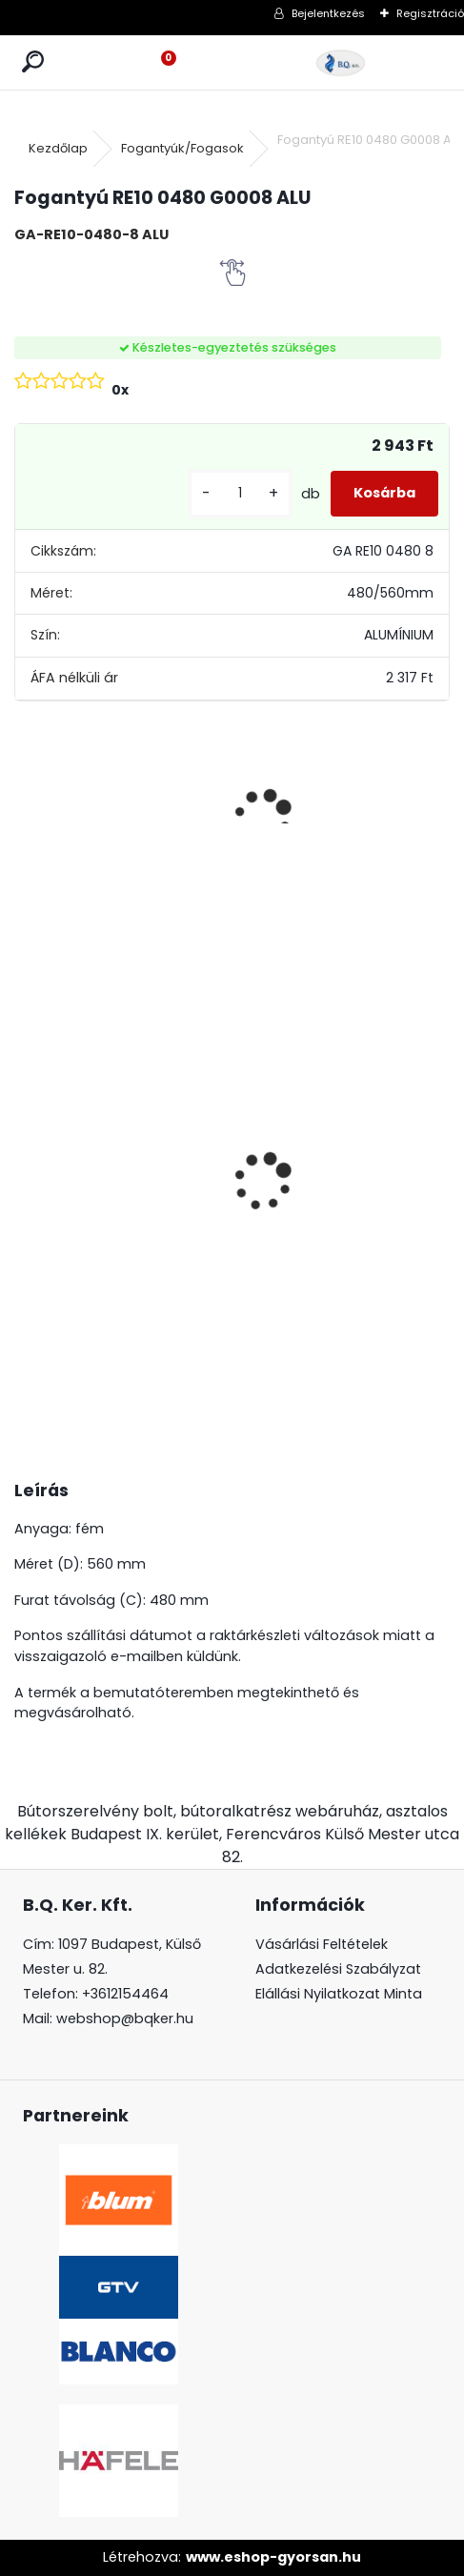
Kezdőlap (58, 148)
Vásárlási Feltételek (321, 1944)
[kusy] (240, 493)
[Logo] (341, 62)
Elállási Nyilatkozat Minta (338, 1993)
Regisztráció (430, 13)
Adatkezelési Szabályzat (338, 1968)
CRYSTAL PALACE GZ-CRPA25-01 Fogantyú (184, 1074)
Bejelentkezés (328, 13)
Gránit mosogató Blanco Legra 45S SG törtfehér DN (292, 1182)
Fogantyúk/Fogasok (182, 148)
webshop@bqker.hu (124, 2018)
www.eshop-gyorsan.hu (273, 2556)
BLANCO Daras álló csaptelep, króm (67, 1095)
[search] (33, 62)
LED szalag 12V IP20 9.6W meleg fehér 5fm (413, 1098)
